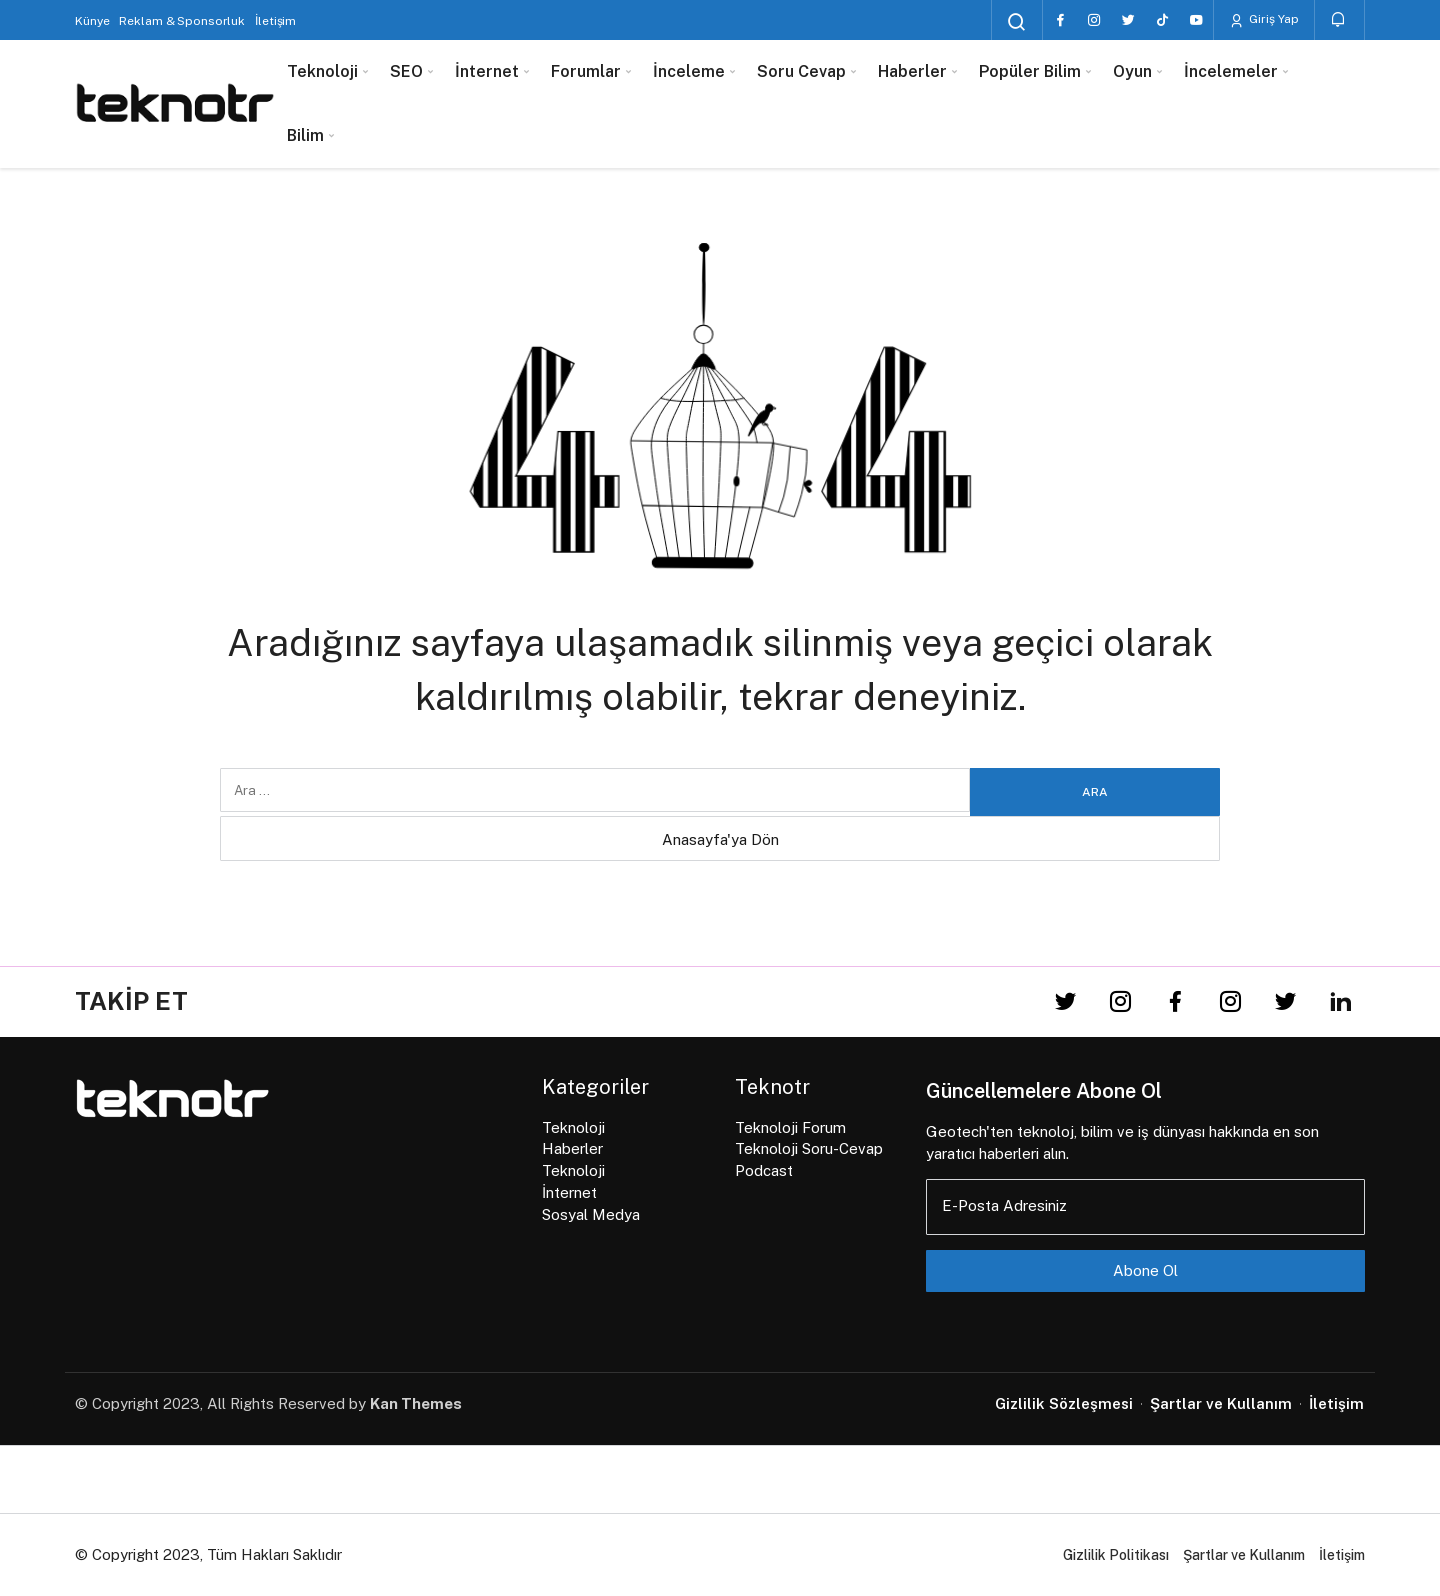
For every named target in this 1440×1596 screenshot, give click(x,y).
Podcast (764, 1170)
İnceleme (689, 71)
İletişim (275, 21)
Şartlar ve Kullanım (1244, 1555)
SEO (406, 71)
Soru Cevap (801, 71)
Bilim (305, 135)
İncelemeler (1231, 71)
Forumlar (586, 71)
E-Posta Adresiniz (1004, 1205)
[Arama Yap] (1017, 22)
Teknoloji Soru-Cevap (809, 1148)
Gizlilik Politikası (1116, 1555)
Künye (92, 21)
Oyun (1132, 71)
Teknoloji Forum (790, 1127)
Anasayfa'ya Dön (720, 839)
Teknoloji (322, 71)
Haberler (912, 71)
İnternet (487, 71)
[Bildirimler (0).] (1339, 19)
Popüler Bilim (1030, 71)
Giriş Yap (1264, 20)
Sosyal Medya (591, 1214)
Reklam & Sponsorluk (182, 21)
